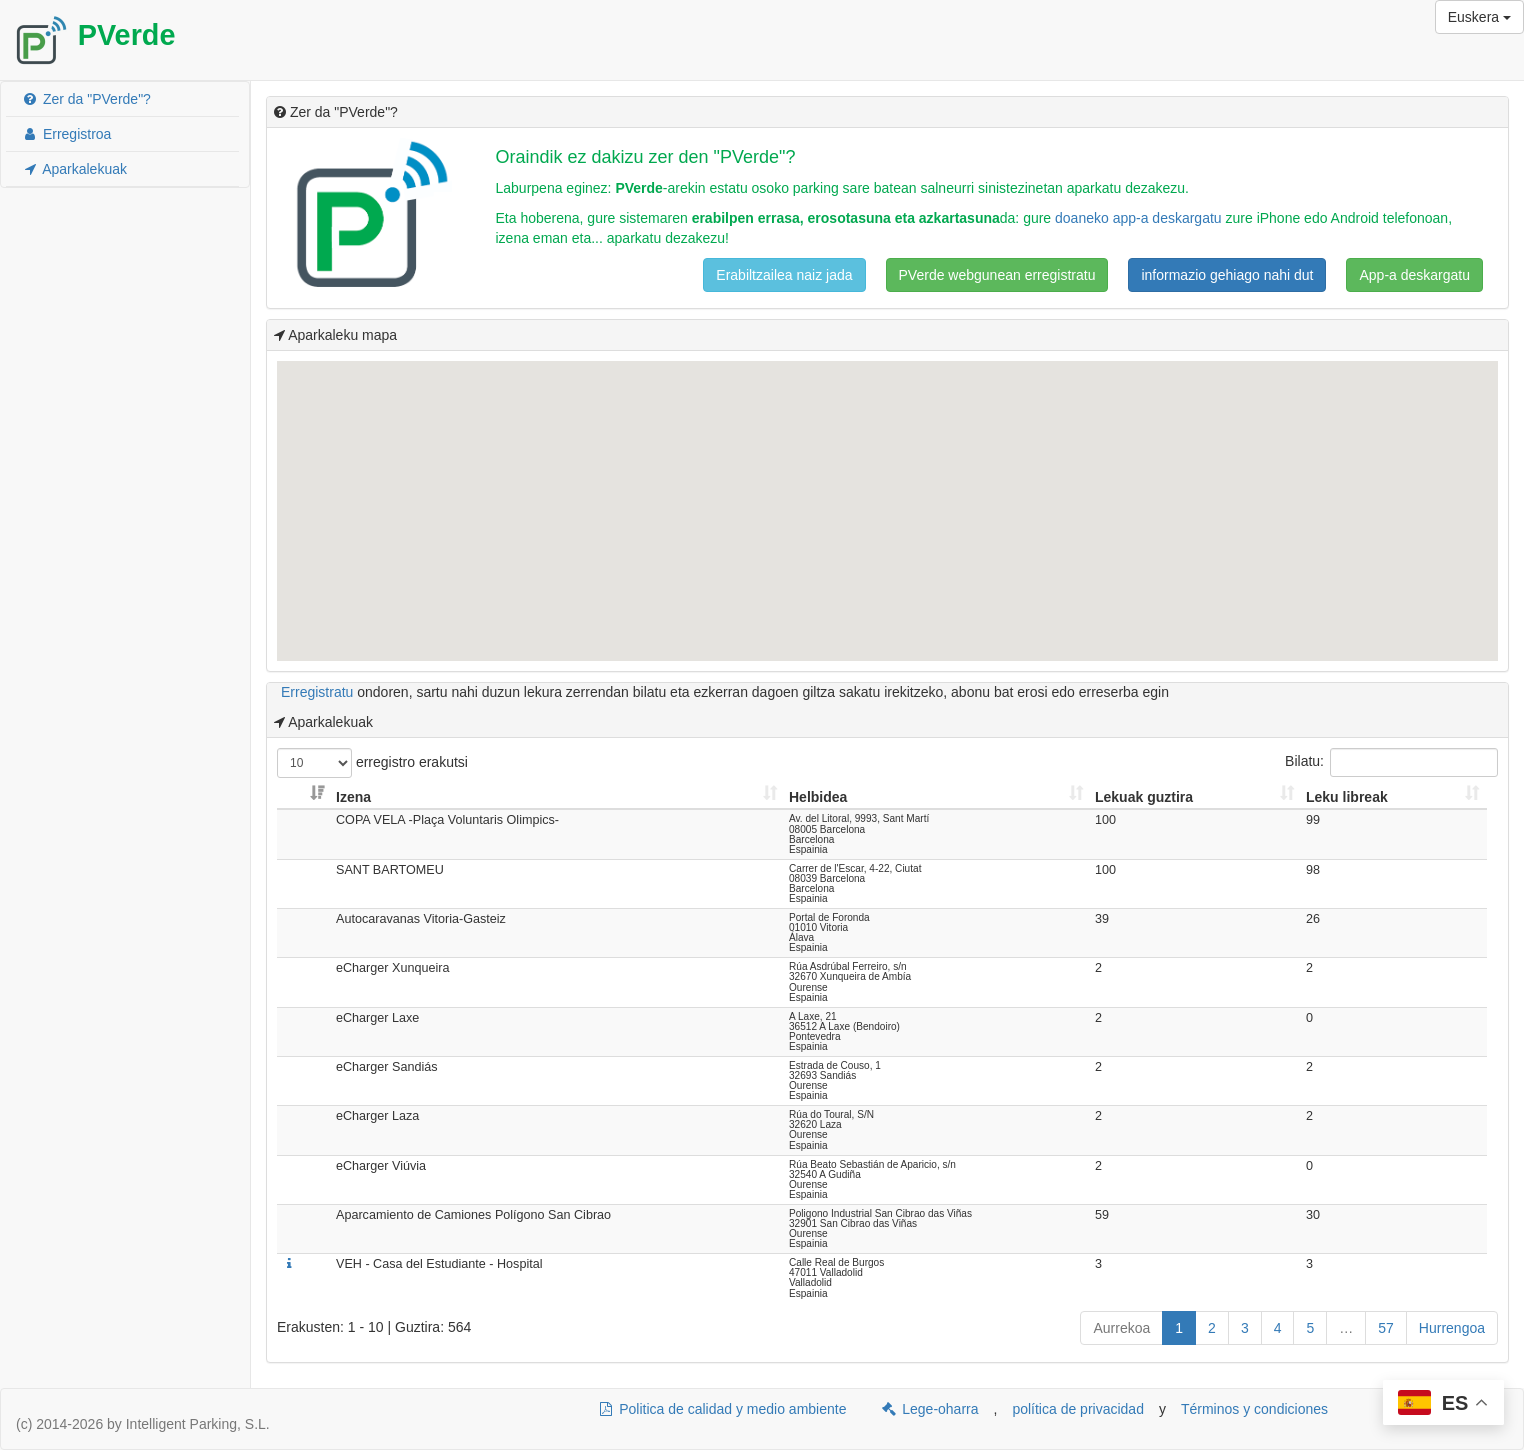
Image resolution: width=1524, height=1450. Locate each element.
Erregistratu (317, 692)
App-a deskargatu (1414, 275)
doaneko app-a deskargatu (1138, 218)
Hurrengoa (1452, 1328)
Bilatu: (1391, 762)
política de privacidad (1078, 1409)
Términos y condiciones (1254, 1409)
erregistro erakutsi (372, 763)
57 (1386, 1328)
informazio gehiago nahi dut (1227, 275)
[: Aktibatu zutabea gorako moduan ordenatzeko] (304, 797)
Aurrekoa (1121, 1328)
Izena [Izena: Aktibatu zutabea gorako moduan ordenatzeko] (353, 797)
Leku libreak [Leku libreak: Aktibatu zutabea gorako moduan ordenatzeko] (1347, 797)
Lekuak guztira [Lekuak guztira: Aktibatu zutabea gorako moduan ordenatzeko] (1144, 797)
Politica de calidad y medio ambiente (721, 1409)
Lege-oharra (929, 1409)
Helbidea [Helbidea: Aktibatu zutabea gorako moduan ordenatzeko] (818, 797)
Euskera (1479, 17)
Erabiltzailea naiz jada (784, 275)
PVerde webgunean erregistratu (997, 275)
